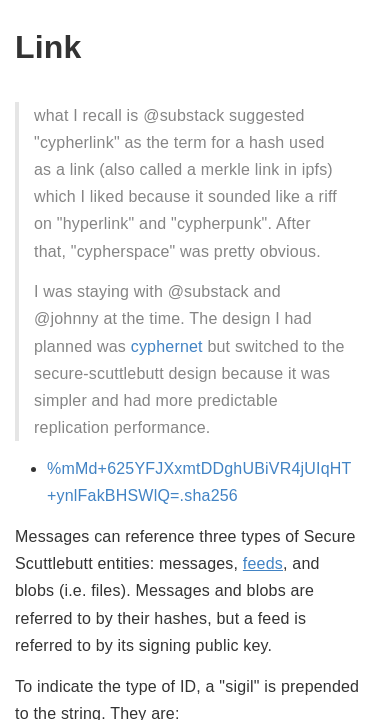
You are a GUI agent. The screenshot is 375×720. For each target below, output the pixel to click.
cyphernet (167, 346)
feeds (263, 563)
